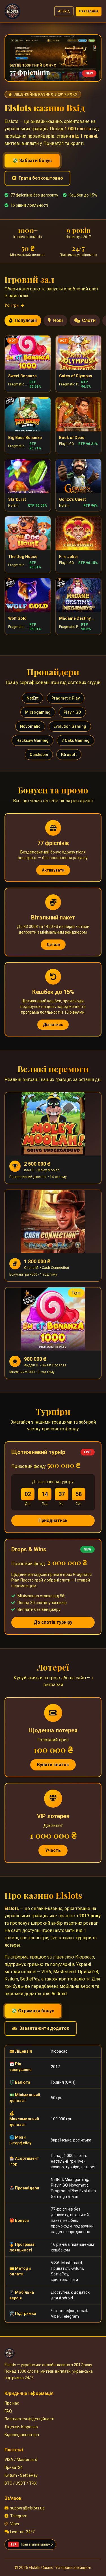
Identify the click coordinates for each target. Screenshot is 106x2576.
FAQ (8, 2411)
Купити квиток (53, 1764)
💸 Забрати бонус (32, 160)
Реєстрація (88, 11)
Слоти (85, 320)
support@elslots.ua (25, 2508)
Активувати (53, 870)
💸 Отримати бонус (32, 2010)
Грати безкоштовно (37, 178)
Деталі (53, 944)
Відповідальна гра (22, 2434)
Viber (12, 2524)
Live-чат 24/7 (19, 2531)
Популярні (23, 320)
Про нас (12, 2403)
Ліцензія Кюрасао (21, 2427)
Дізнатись (53, 1024)
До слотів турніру (53, 1622)
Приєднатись (53, 1520)
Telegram (16, 2516)
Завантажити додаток (40, 2028)
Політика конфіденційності (29, 2419)
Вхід (64, 11)
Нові (55, 320)
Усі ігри (14, 305)
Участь (53, 1850)
